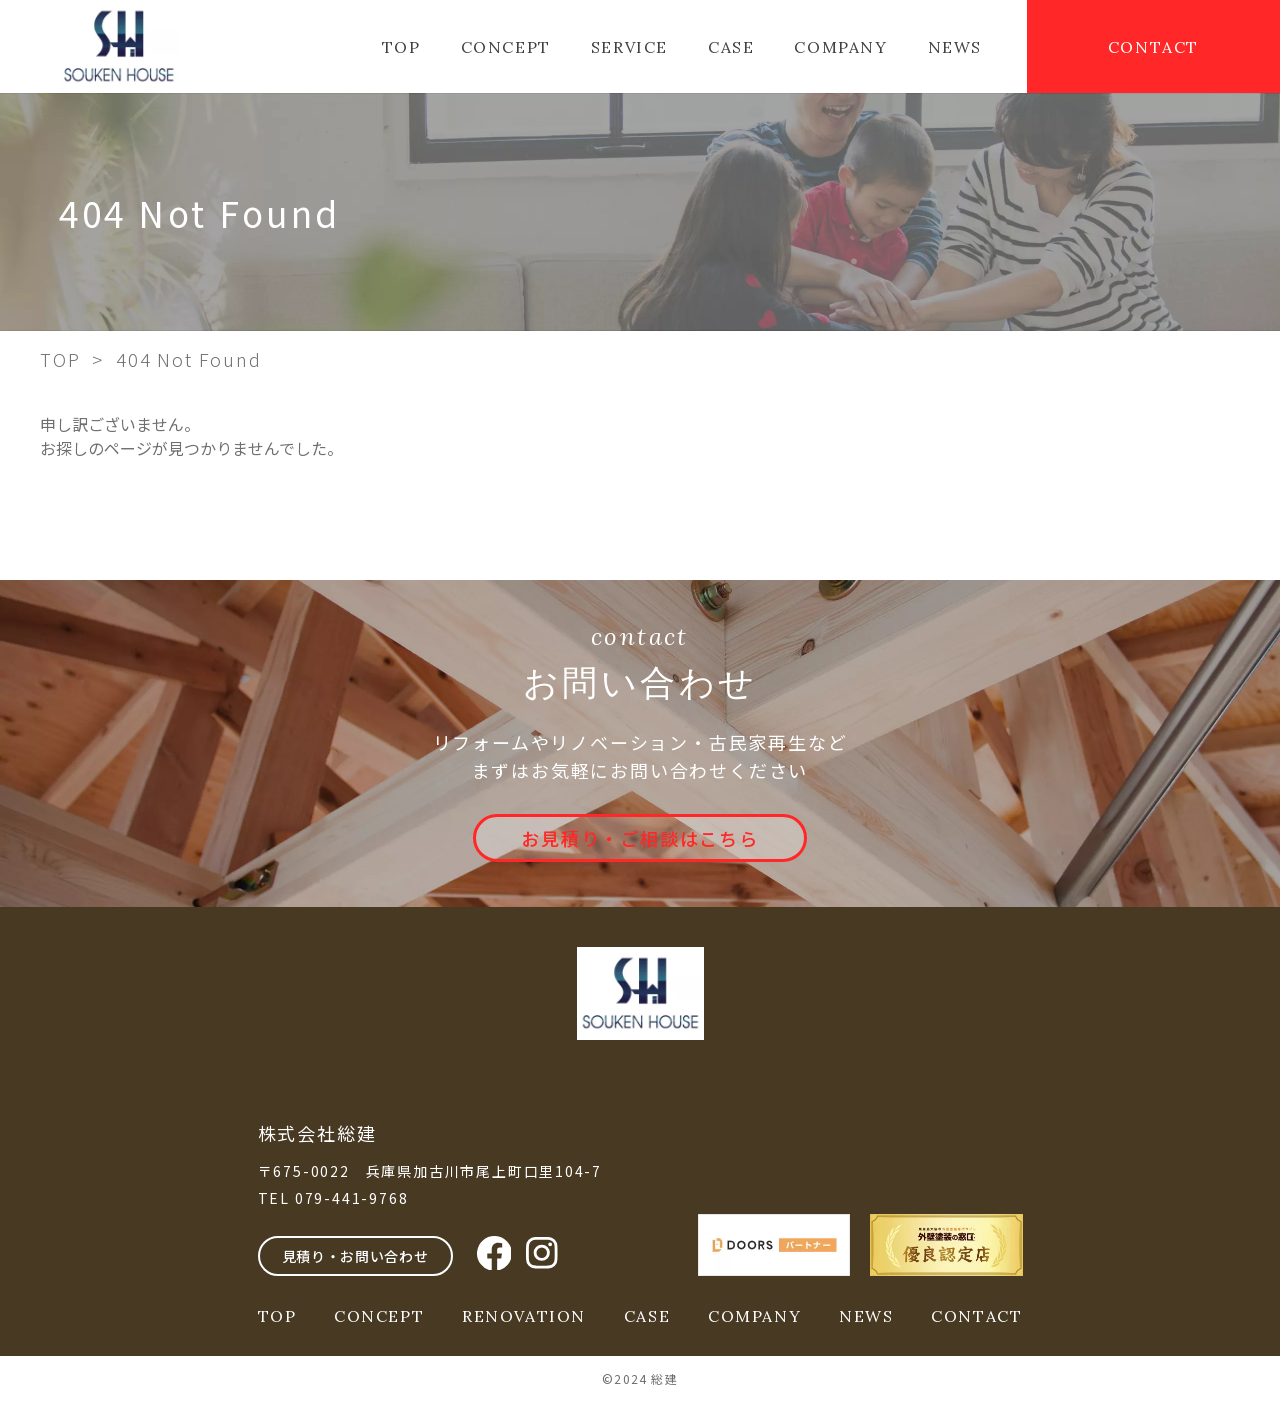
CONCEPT (506, 47)
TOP (401, 47)
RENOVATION (524, 1316)
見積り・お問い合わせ (355, 1256)
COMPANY (840, 47)
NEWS (955, 47)
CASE (731, 47)
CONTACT (1153, 47)
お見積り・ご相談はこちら (640, 838)
